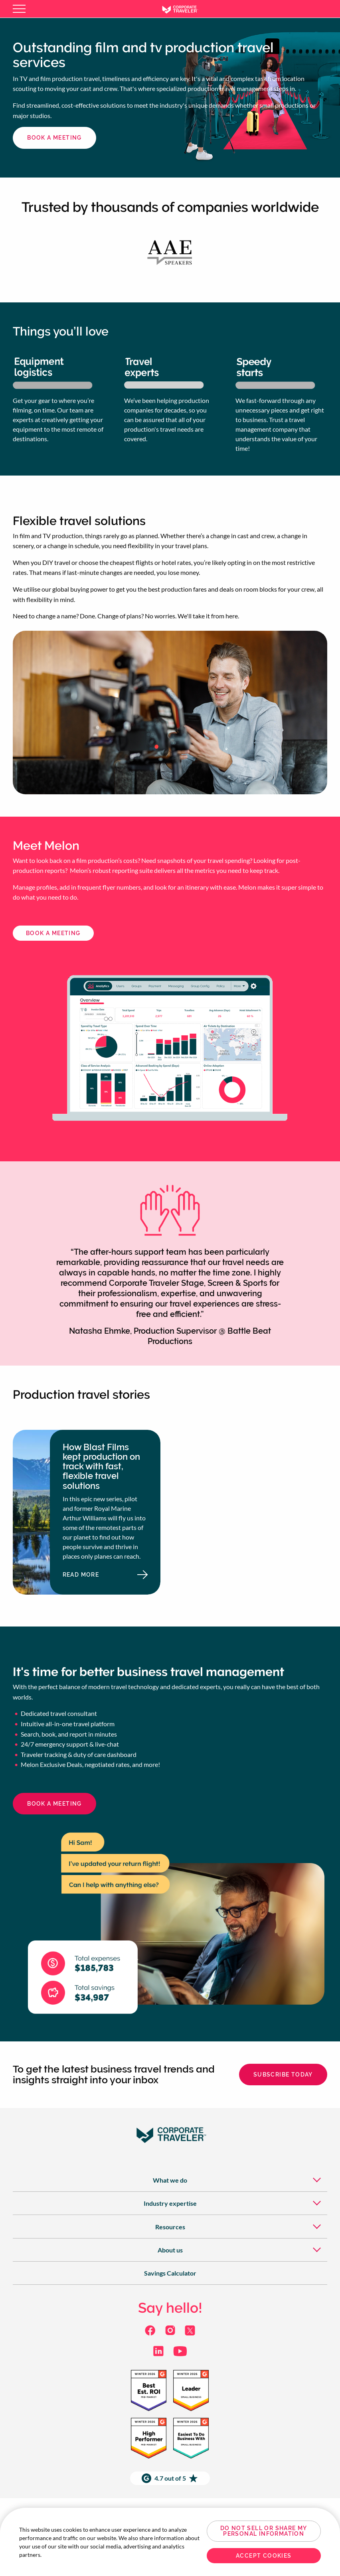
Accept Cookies (264, 2555)
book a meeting (54, 137)
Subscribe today (283, 2074)
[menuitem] (170, 2180)
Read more (103, 1576)
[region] (170, 2542)
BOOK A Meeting (53, 933)
